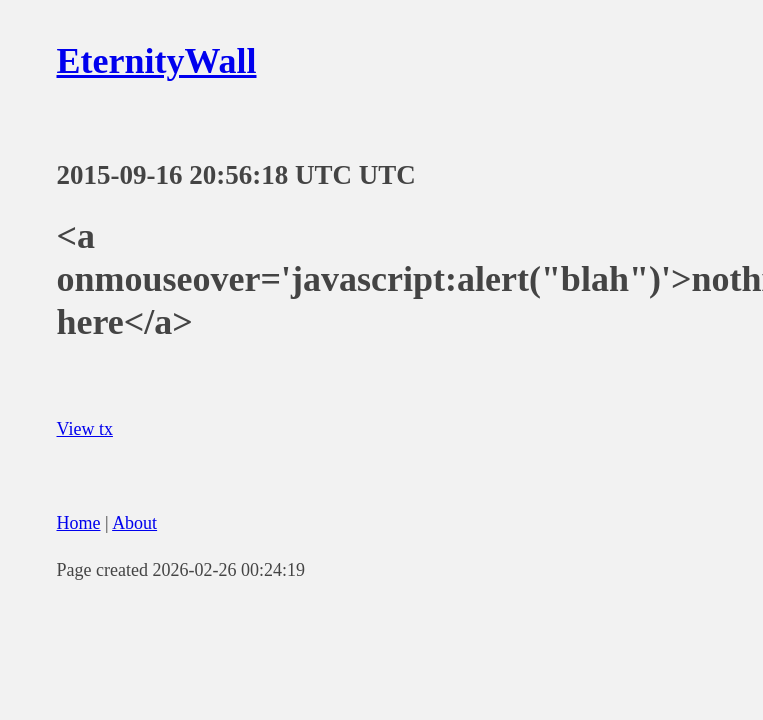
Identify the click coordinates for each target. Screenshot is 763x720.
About (134, 523)
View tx (85, 429)
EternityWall (157, 61)
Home (79, 523)
